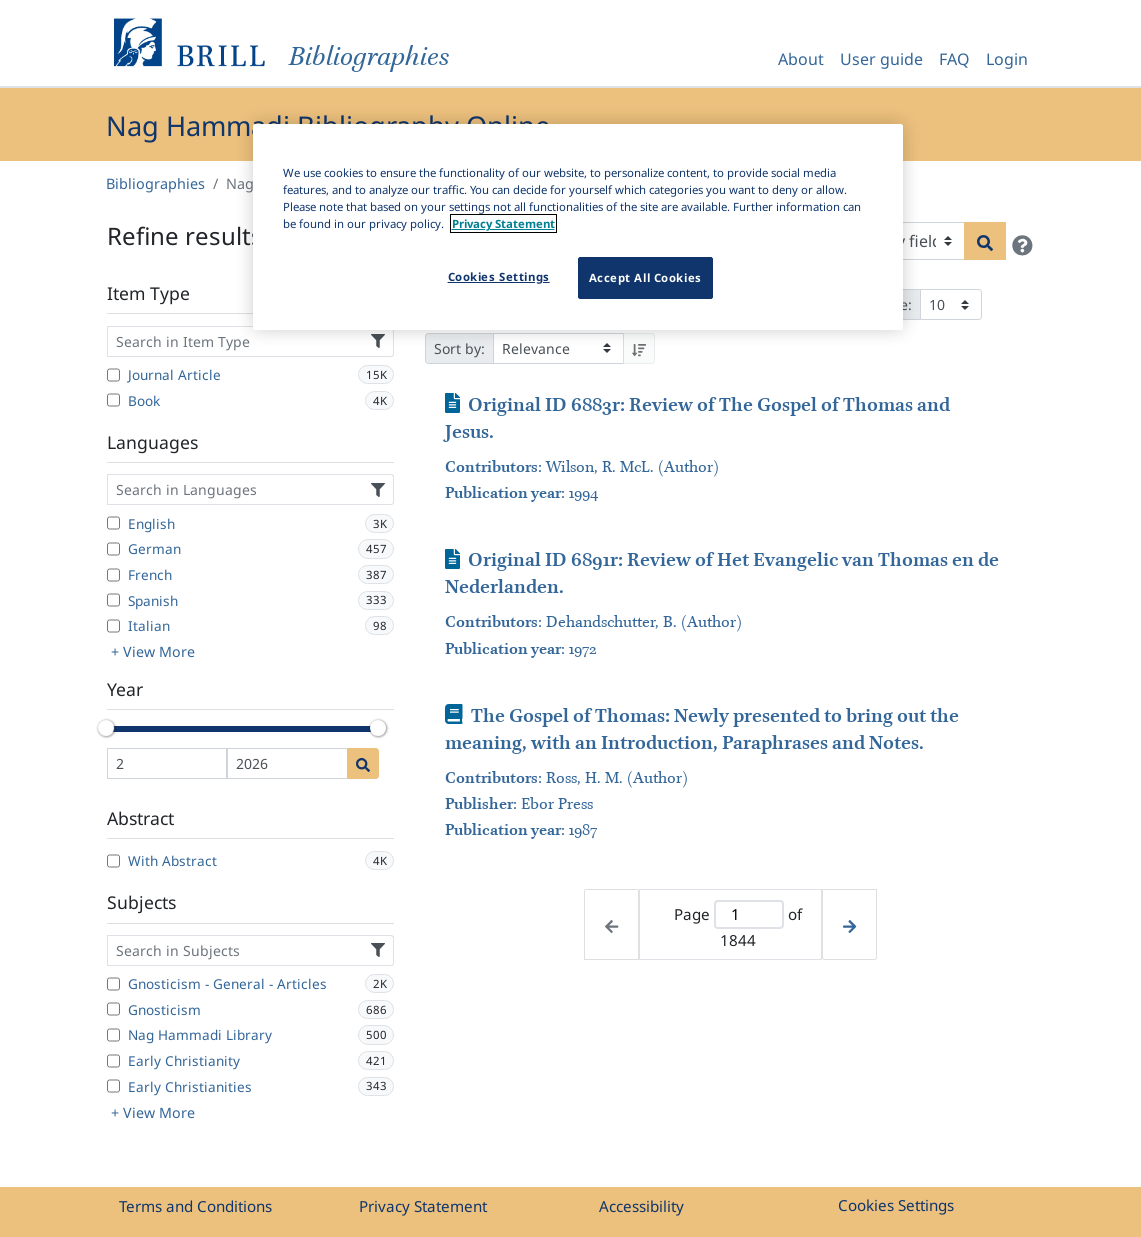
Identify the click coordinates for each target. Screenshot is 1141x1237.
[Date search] (363, 763)
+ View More (153, 651)
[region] (578, 227)
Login (1007, 59)
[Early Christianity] (113, 1061)
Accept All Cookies (645, 277)
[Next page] (849, 924)
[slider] (107, 728)
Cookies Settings (896, 1205)
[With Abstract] (113, 861)
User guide (881, 59)
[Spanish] (113, 600)
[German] (113, 549)
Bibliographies (155, 183)
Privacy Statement (423, 1206)
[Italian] (113, 626)
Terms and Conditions (195, 1206)
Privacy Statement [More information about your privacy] (503, 223)
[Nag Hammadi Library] (113, 1035)
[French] (113, 575)
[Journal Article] (113, 375)
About (801, 59)
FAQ (954, 59)
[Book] (113, 400)
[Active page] (748, 914)
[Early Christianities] (113, 1086)
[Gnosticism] (113, 1009)
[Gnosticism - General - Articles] (113, 984)
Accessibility (641, 1206)
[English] (113, 523)
